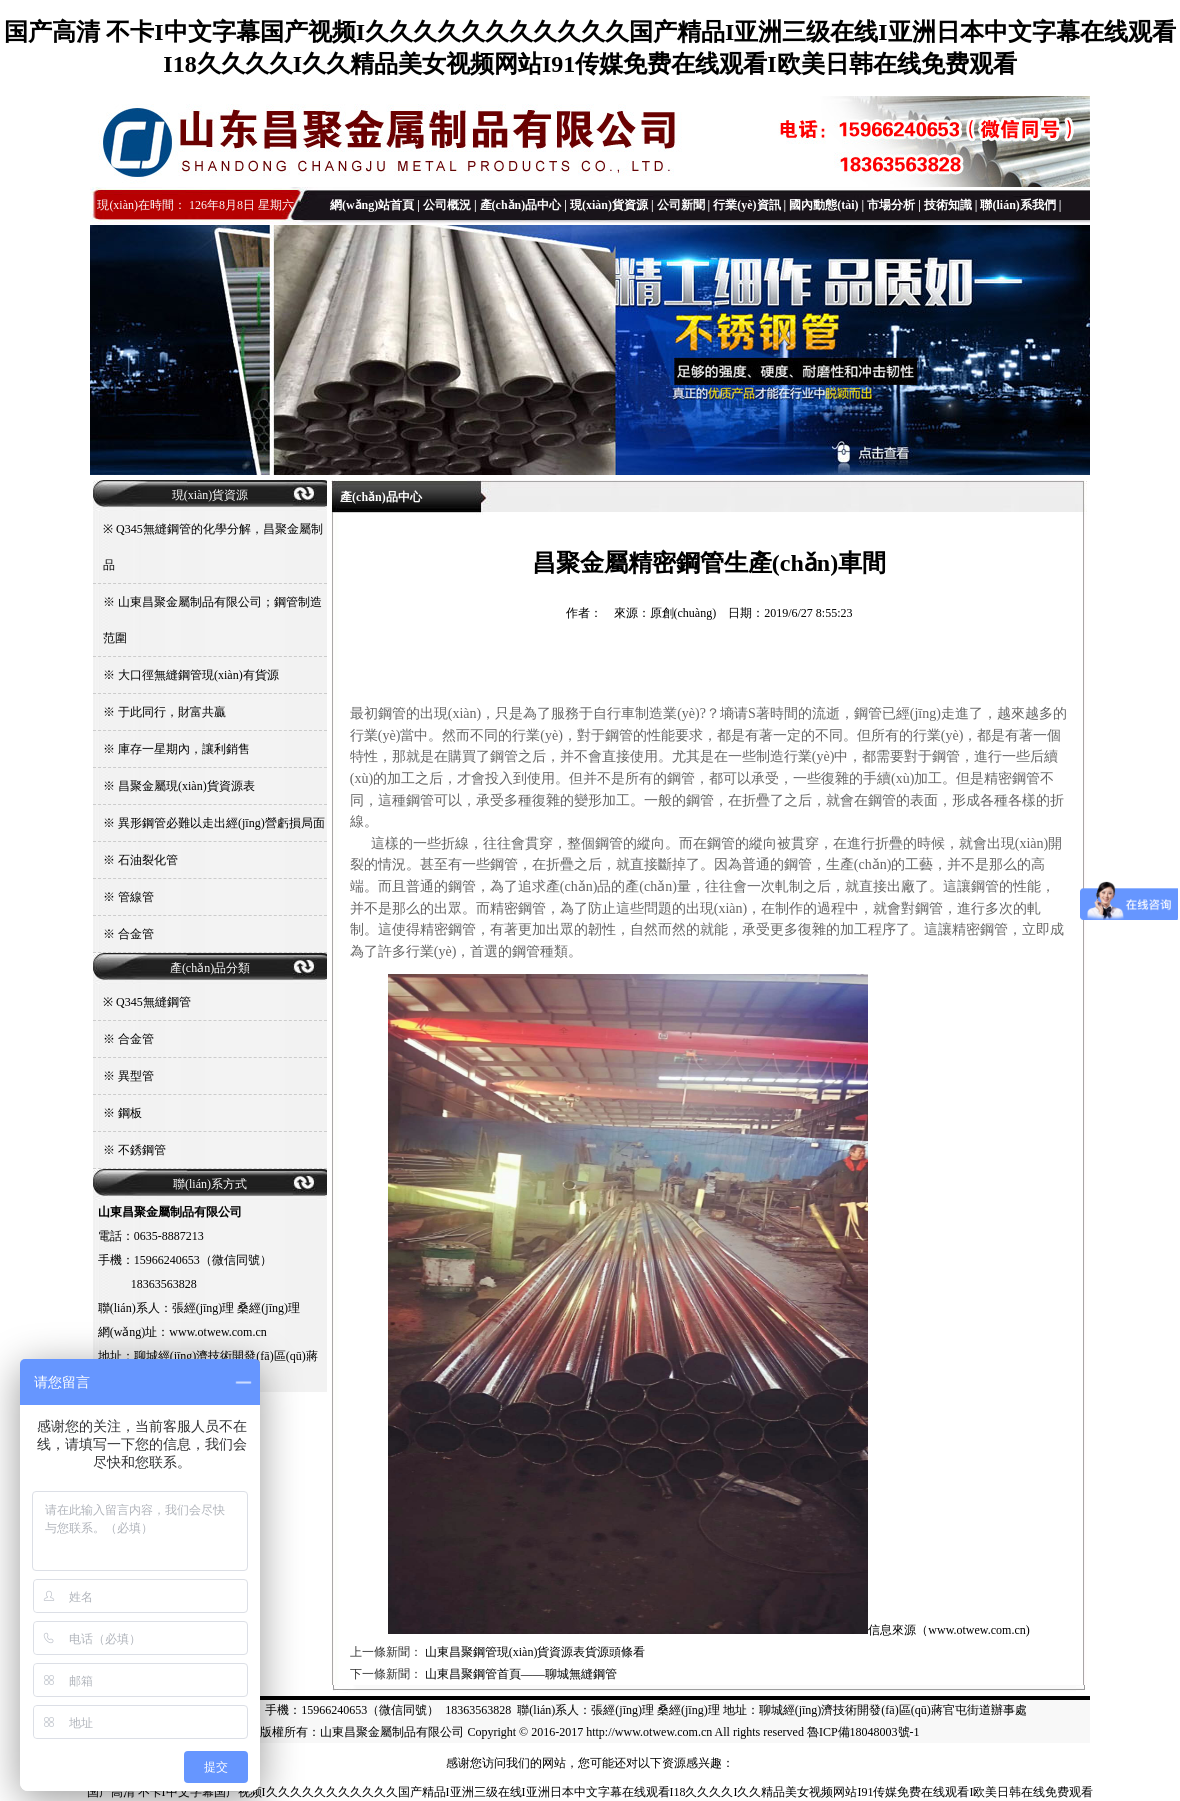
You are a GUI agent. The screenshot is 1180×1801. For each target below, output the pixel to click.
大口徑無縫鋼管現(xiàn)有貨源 (198, 675)
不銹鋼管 (142, 1150)
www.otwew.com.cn (976, 1630)
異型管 (136, 1076)
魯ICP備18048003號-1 (863, 1732)
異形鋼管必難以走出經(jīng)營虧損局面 (221, 823)
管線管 (136, 897)
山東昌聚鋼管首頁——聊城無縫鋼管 (521, 1674)
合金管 (136, 934)
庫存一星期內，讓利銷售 (184, 749)
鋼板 (130, 1113)
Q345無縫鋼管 (153, 1002)
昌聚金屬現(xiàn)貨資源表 (186, 786)
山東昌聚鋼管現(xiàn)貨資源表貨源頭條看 (535, 1652)
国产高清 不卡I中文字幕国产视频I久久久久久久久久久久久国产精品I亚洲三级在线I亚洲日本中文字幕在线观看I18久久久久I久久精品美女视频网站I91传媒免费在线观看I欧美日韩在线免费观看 (590, 1792)
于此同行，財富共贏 (172, 712)
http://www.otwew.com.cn (649, 1732)
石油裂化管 (148, 860)
